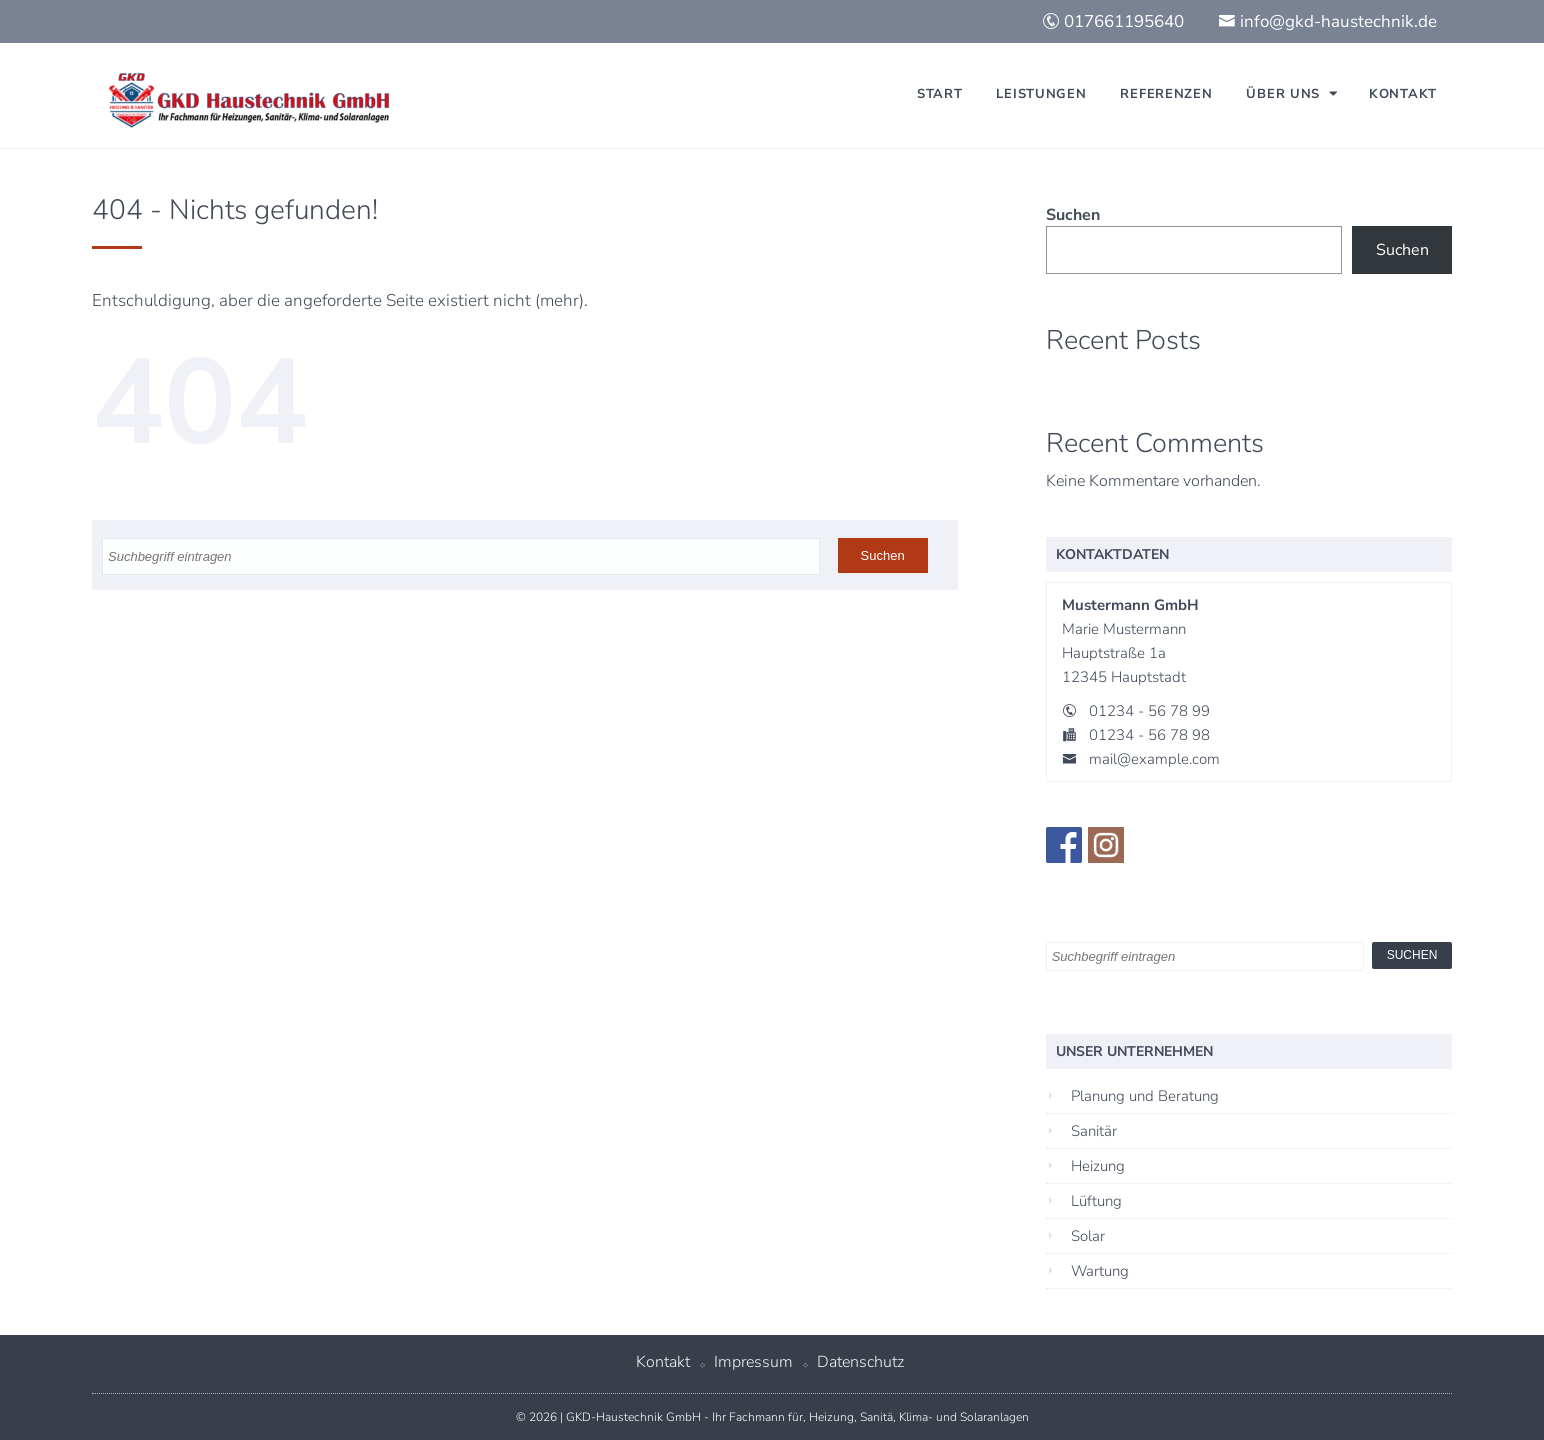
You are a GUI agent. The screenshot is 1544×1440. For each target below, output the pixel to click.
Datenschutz (860, 1362)
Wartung (1100, 1271)
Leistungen (1041, 94)
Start (940, 94)
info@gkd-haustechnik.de (1327, 21)
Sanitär (1094, 1131)
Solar (1088, 1236)
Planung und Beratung (1145, 1096)
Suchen (1073, 215)
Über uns (1283, 94)
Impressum (753, 1362)
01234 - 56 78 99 (1149, 711)
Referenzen (1166, 94)
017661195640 (1113, 21)
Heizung (1098, 1166)
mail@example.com (1154, 759)
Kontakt (1403, 94)
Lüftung (1096, 1201)
